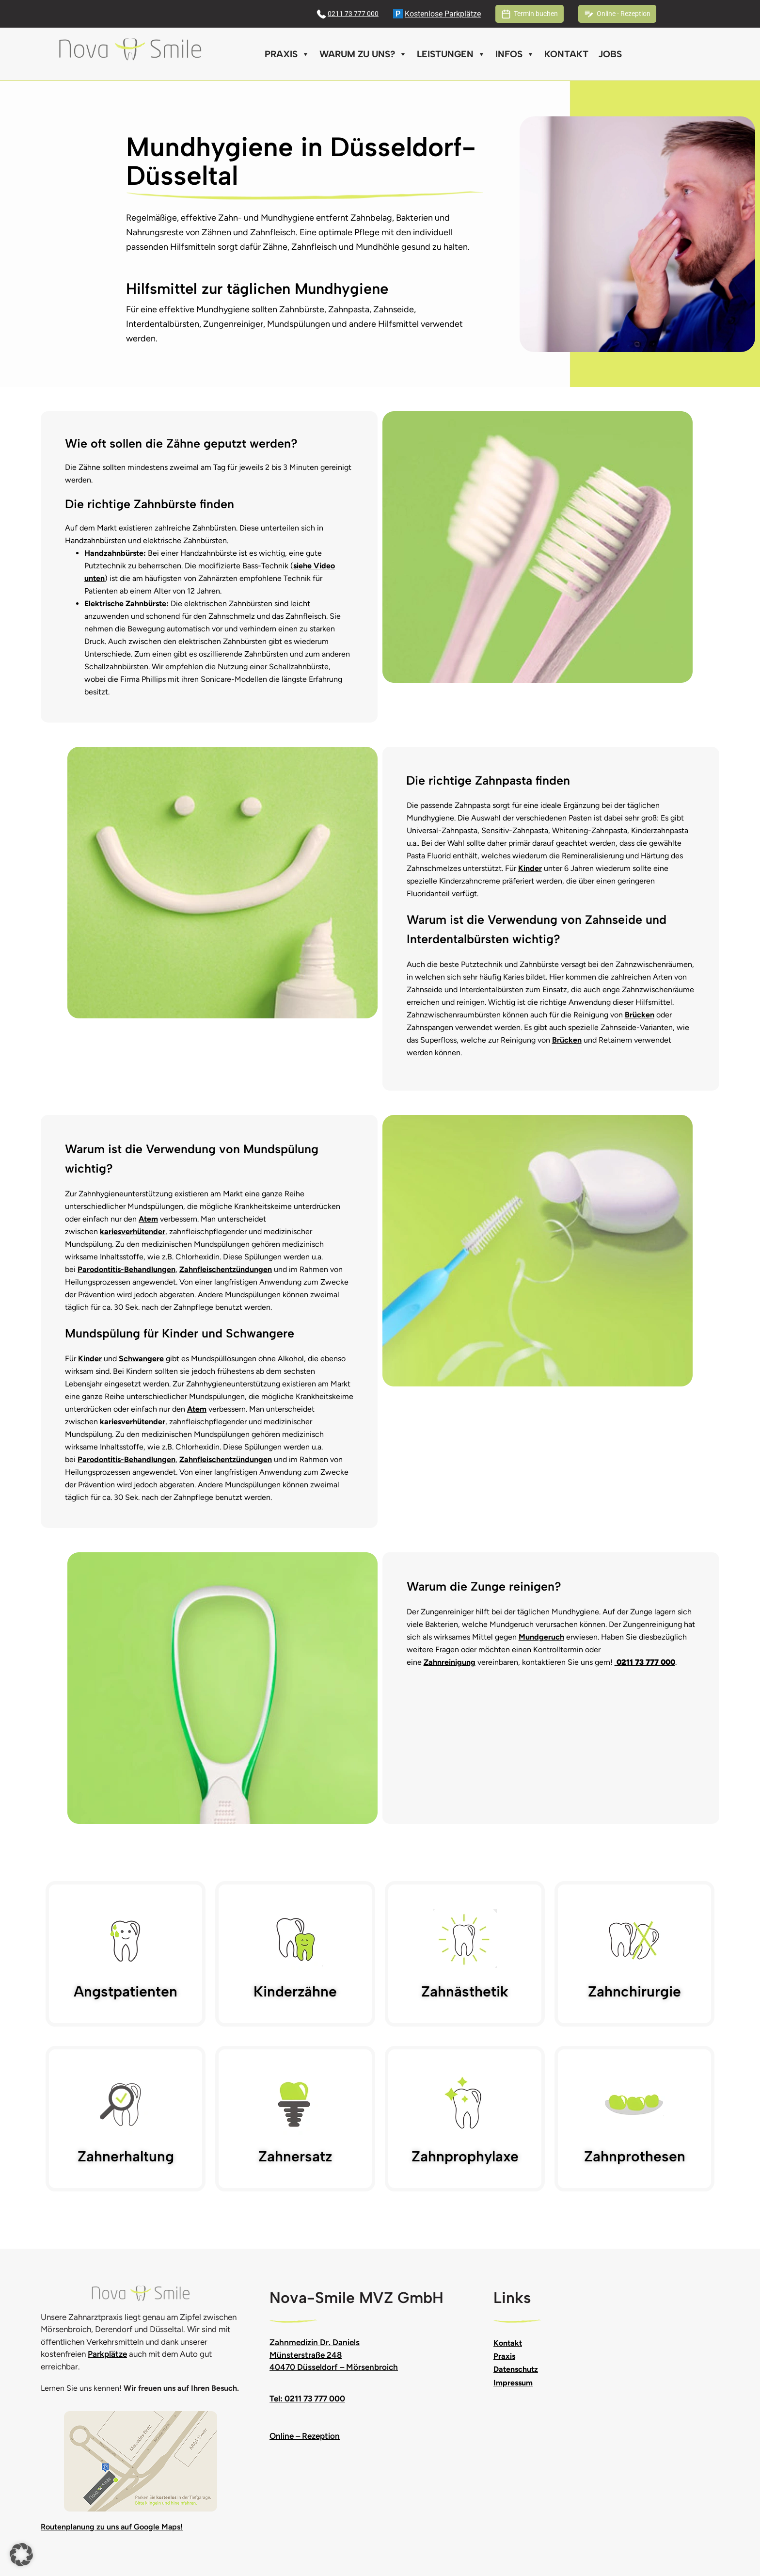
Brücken (639, 1014)
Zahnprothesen (634, 2156)
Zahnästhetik (464, 1991)
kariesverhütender (132, 1231)
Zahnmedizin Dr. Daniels (314, 2342)
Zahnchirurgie (634, 1991)
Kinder (530, 868)
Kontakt (566, 54)
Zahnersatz (295, 2156)
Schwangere (141, 1358)
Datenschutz (515, 2369)
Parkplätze (107, 2354)
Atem (148, 1219)
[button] (21, 2554)
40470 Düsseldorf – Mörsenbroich (333, 2367)
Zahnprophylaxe (465, 2156)
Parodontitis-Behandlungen (126, 1269)
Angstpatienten (125, 1991)
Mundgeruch (541, 1637)
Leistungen (451, 54)
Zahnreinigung (449, 1662)
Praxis (287, 54)
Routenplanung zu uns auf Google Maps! (112, 2526)
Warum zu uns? (363, 54)
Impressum (513, 2382)
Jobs (610, 54)
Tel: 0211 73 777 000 (307, 2398)
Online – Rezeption (304, 2436)
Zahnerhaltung (126, 2156)
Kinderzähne (295, 1991)
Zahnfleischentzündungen (225, 1269)
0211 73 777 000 (353, 13)
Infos (515, 54)
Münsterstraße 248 (305, 2355)
